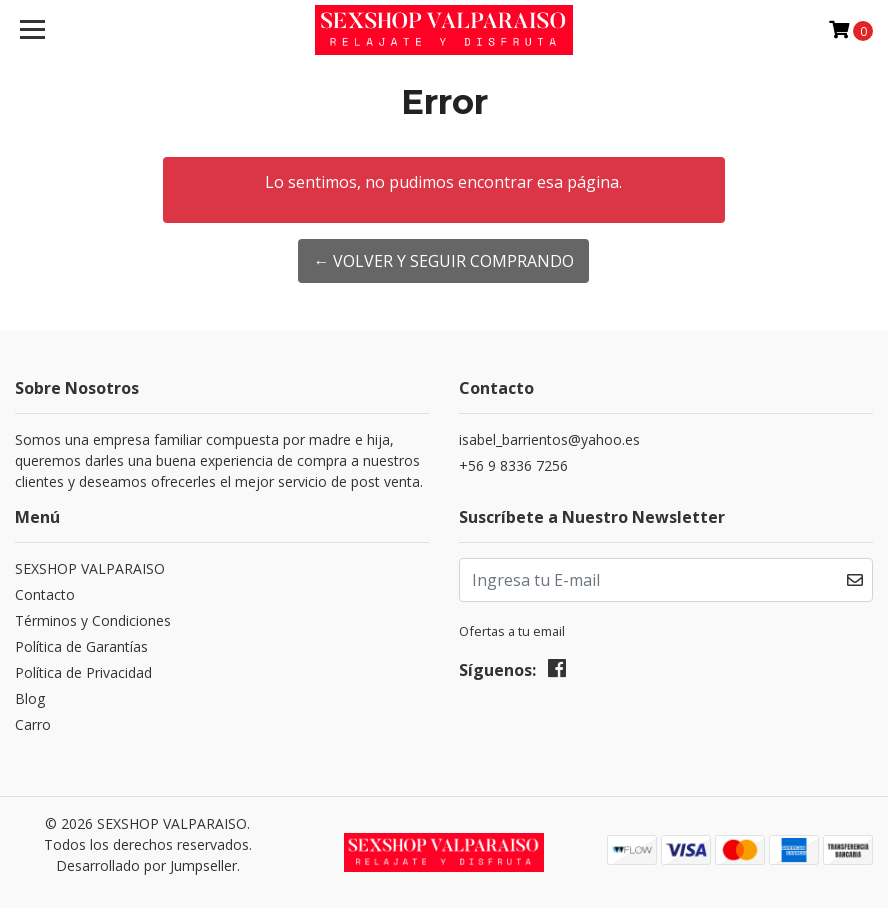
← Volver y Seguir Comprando (443, 261)
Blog (30, 698)
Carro (33, 724)
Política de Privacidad (83, 672)
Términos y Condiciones (93, 620)
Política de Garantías (81, 646)
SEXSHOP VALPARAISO (90, 568)
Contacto (45, 594)
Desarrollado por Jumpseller (146, 865)
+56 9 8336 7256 (513, 465)
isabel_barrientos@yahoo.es (549, 439)
